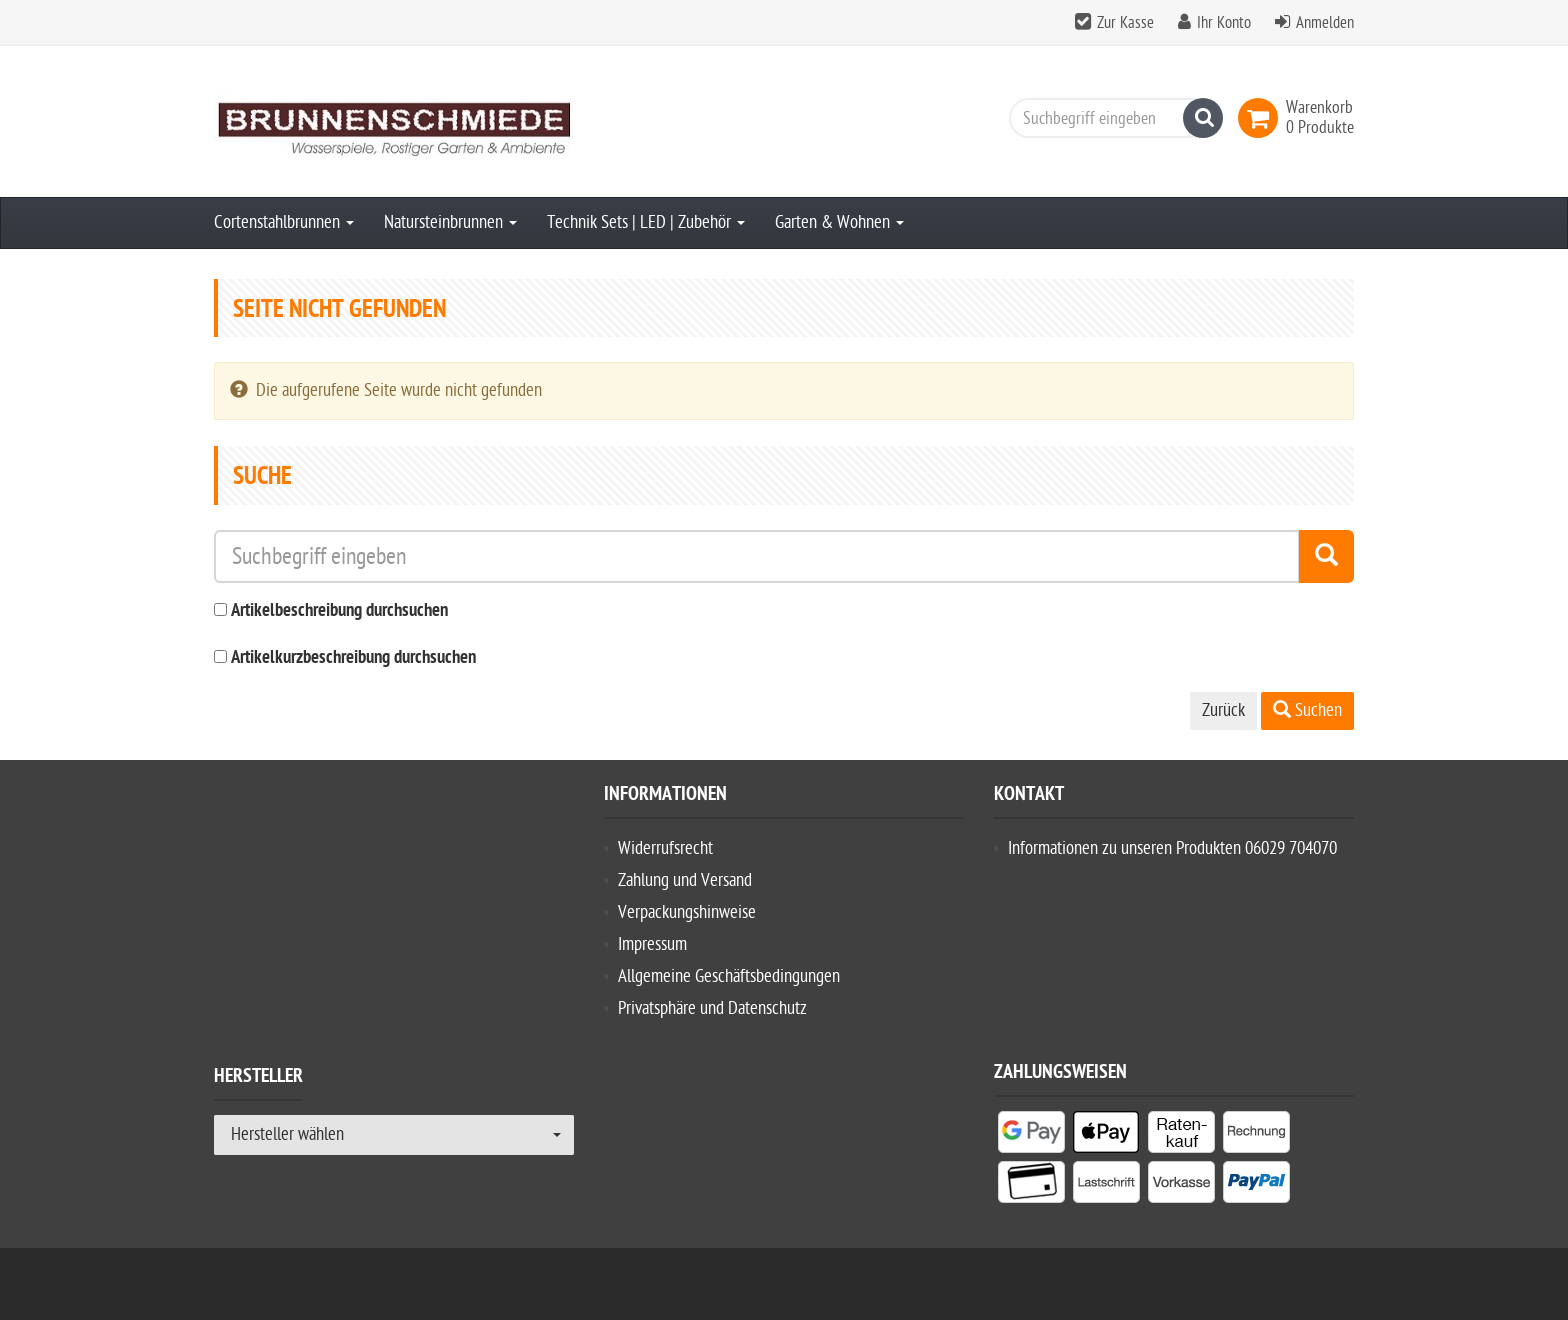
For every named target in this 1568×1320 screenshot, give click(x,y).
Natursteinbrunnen (450, 222)
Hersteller (258, 1079)
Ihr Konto (1224, 23)
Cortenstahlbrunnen (284, 222)
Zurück (1223, 710)
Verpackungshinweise (687, 912)
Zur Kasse (1125, 23)
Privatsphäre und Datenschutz (712, 1008)
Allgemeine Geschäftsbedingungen (729, 976)
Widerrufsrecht (665, 848)
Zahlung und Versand (685, 880)
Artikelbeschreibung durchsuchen (339, 611)
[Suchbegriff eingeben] (1111, 118)
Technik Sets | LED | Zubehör (646, 222)
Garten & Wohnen (839, 222)
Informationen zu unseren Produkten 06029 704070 (1172, 848)
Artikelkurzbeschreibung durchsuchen (353, 658)
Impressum (652, 944)
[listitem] (1031, 1136)
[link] (1262, 118)
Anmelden (1325, 23)
